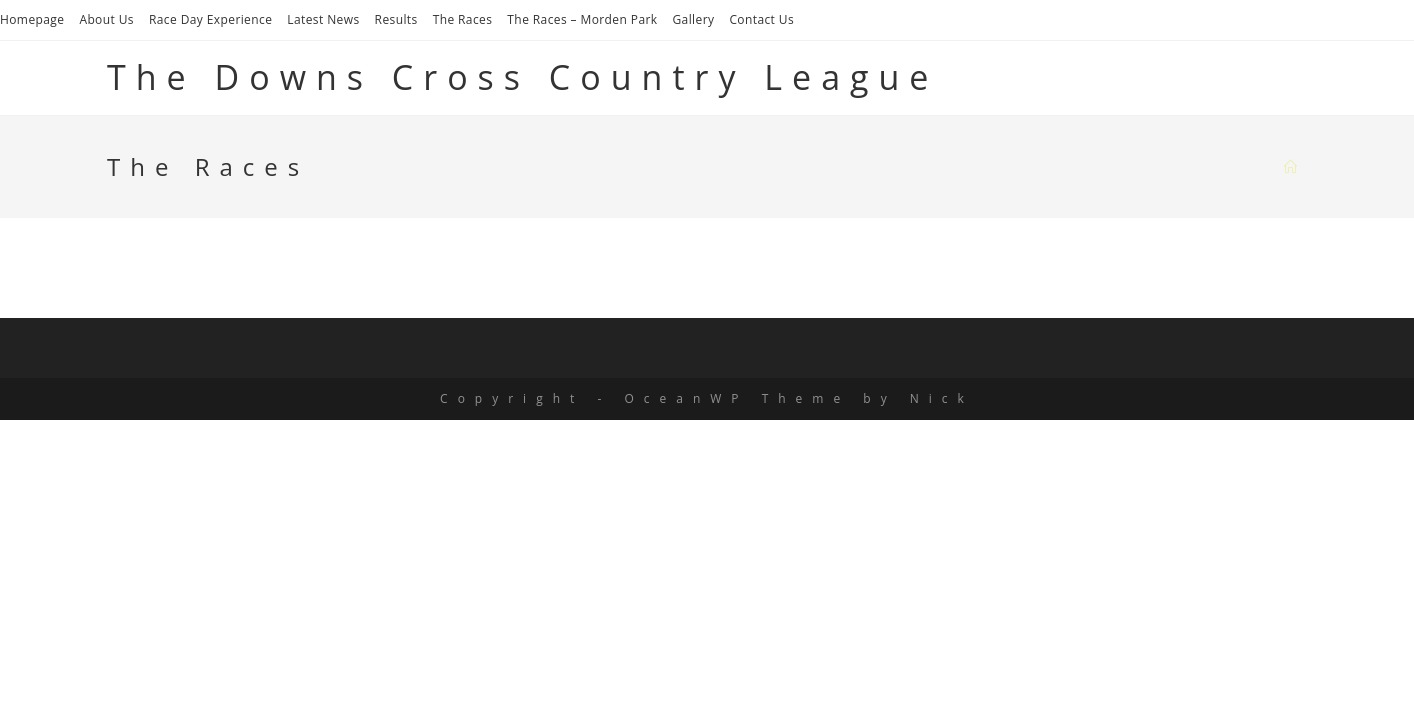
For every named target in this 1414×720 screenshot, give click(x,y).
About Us (106, 19)
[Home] (1295, 167)
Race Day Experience (210, 19)
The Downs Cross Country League (522, 77)
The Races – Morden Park (582, 19)
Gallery (693, 19)
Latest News (323, 19)
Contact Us (761, 19)
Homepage (32, 19)
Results (396, 19)
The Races (463, 19)
